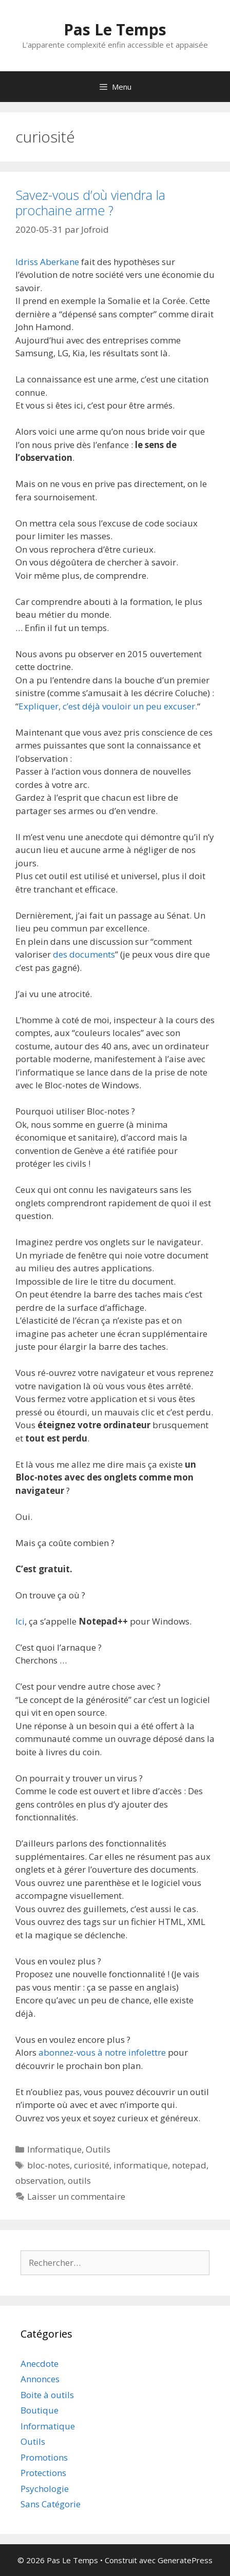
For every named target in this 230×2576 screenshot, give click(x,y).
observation (39, 2180)
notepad (189, 2165)
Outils (98, 2149)
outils (79, 2180)
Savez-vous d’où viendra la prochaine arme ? (90, 202)
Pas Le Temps (115, 29)
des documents (84, 954)
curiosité (91, 2165)
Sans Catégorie (51, 2504)
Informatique (54, 2149)
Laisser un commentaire (76, 2196)
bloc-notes (48, 2165)
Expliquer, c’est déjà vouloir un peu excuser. (107, 706)
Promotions (44, 2457)
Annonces (40, 2379)
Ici (20, 1621)
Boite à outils (47, 2395)
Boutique (40, 2410)
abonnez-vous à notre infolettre (102, 2052)
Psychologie (45, 2488)
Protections (43, 2473)
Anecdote (40, 2363)
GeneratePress (185, 2560)
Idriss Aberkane (47, 262)
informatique (140, 2165)
